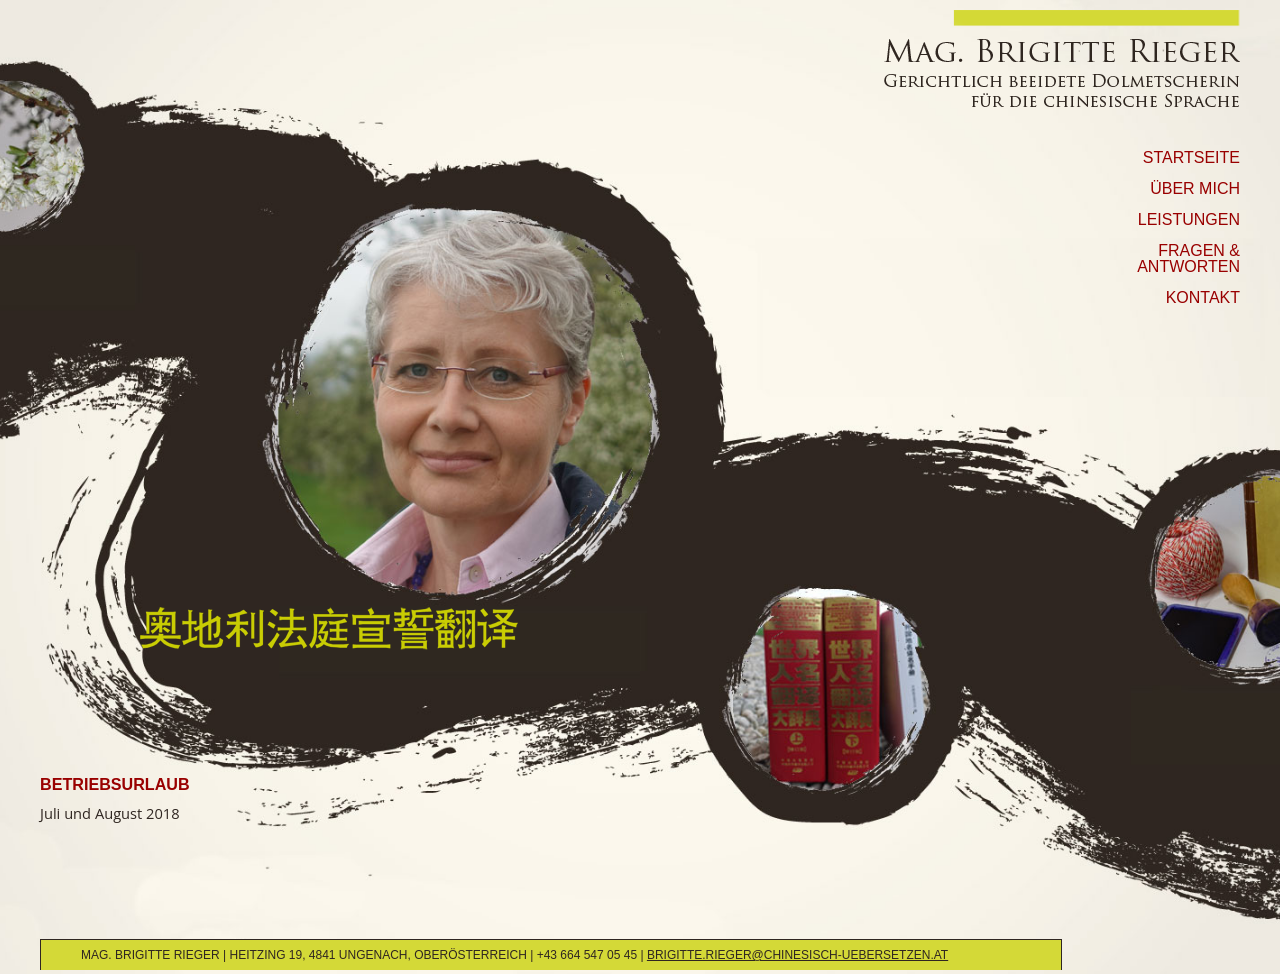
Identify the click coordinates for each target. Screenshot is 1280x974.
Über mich (1195, 189)
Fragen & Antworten (1188, 259)
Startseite (1191, 158)
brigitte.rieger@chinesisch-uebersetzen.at (797, 955)
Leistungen (1189, 220)
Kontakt (1203, 298)
